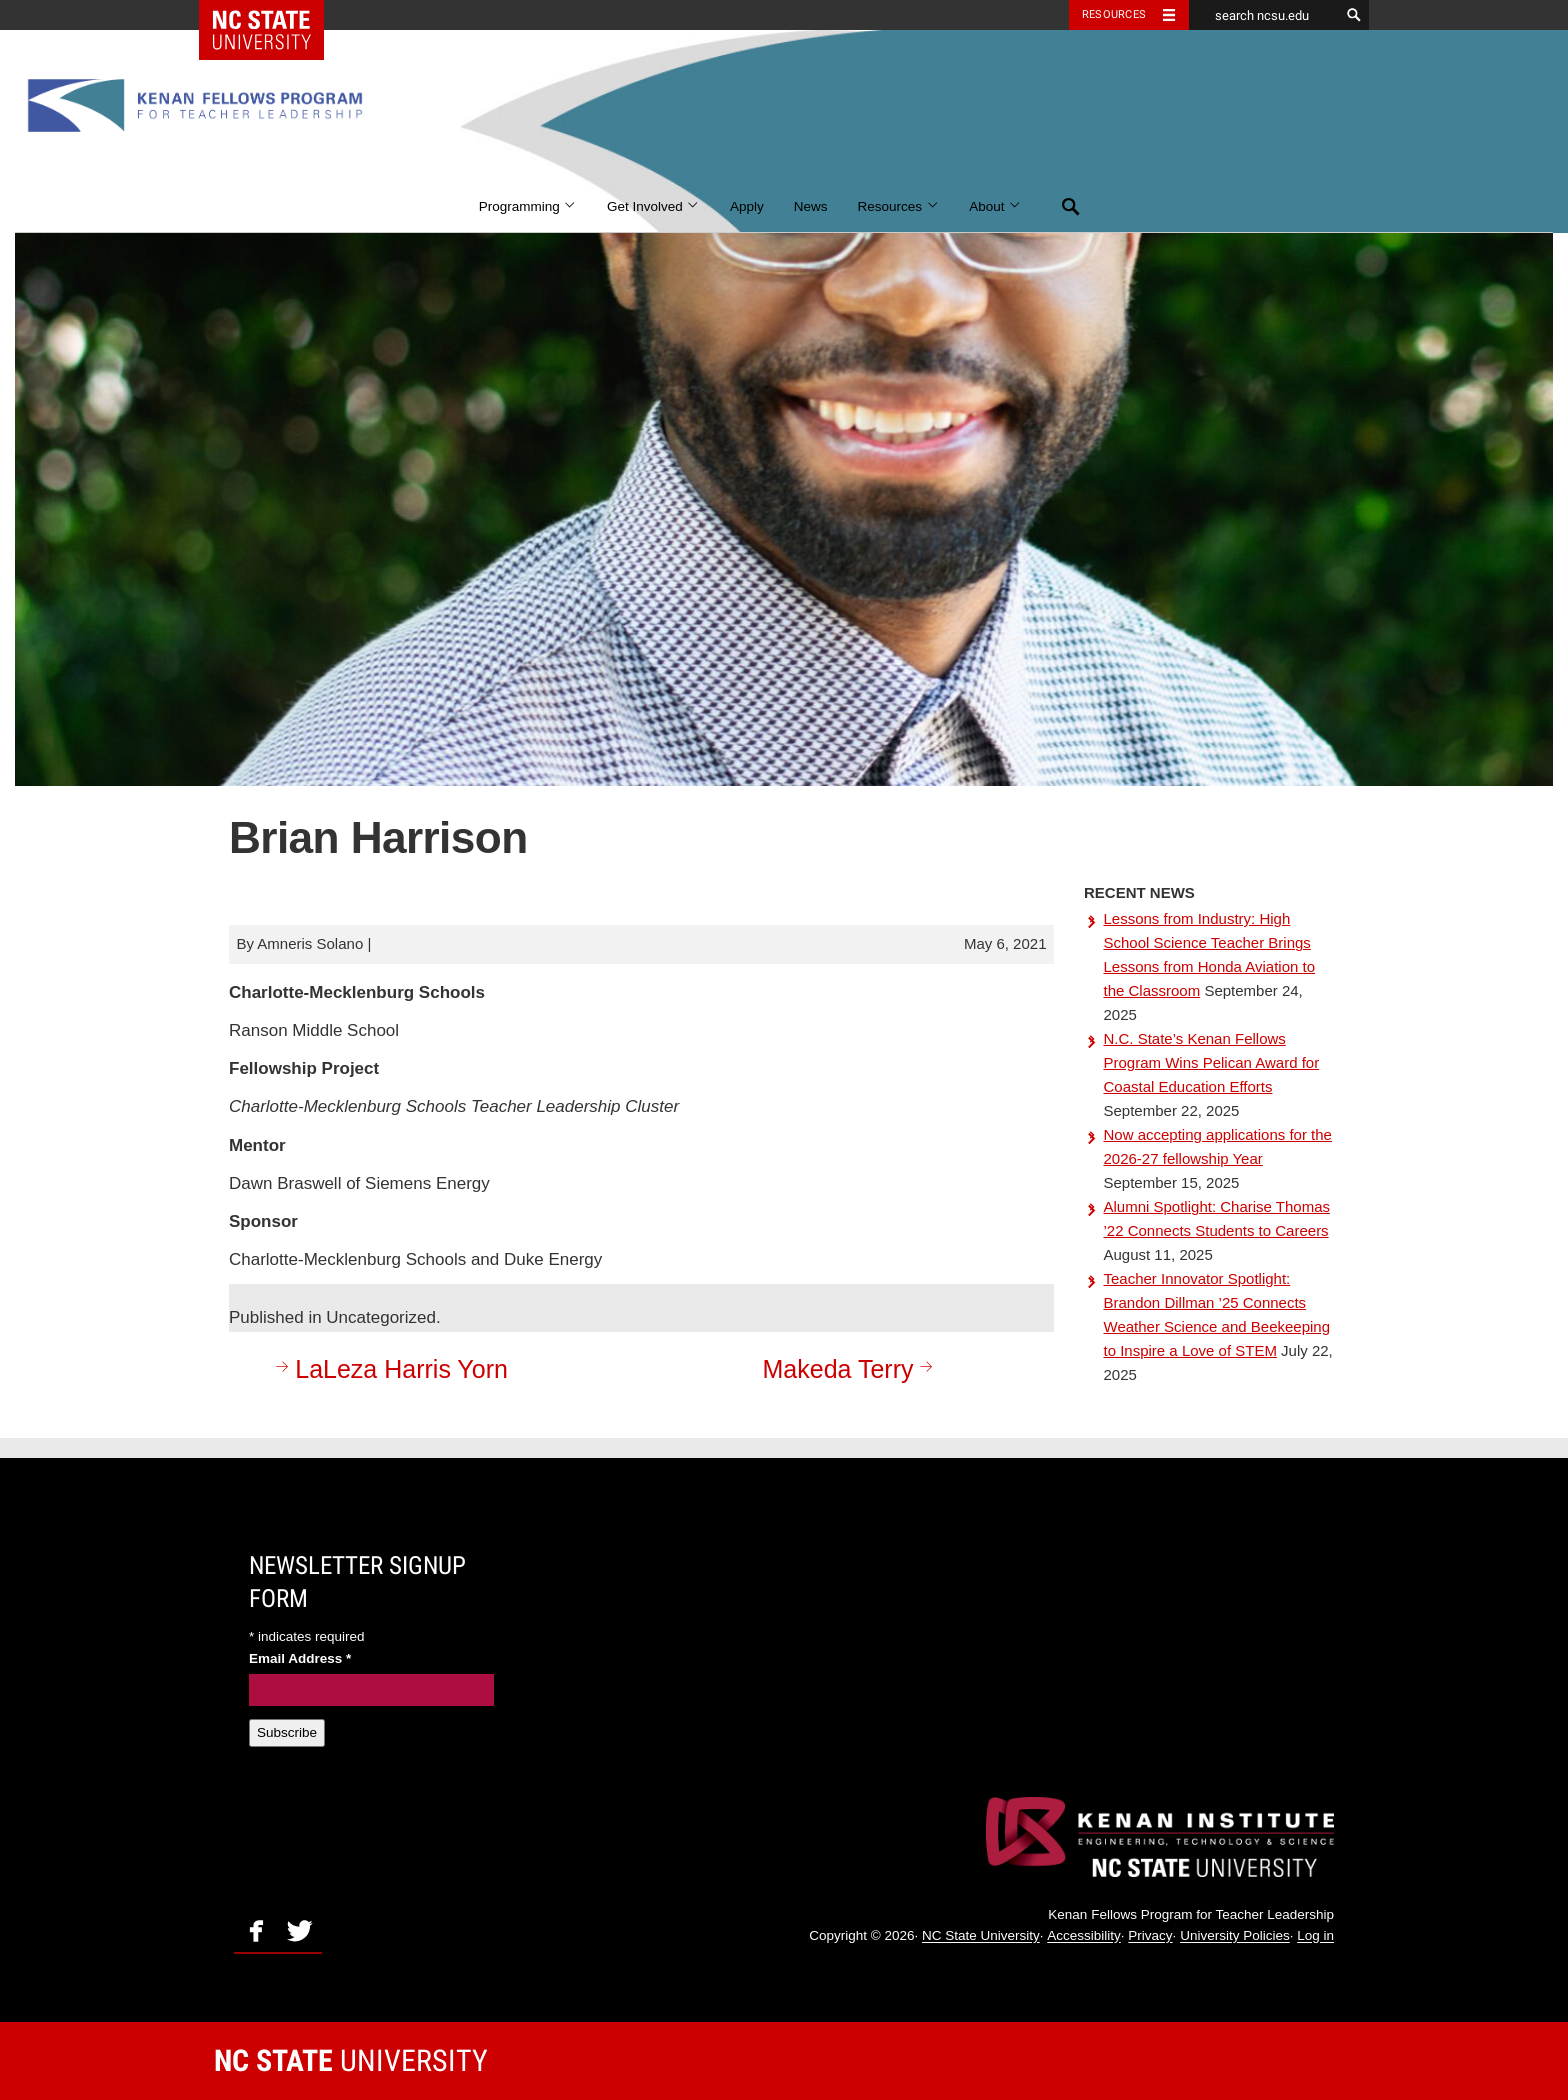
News (811, 206)
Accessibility (1084, 1936)
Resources (899, 206)
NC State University (981, 1936)
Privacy (1150, 1936)
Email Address (300, 1658)
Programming (528, 206)
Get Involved (653, 206)
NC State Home (274, 15)
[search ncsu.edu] (1264, 15)
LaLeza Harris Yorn (389, 1368)
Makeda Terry (851, 1368)
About (995, 206)
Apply (747, 206)
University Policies (1235, 1936)
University (351, 2060)
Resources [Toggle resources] (1114, 14)
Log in (1315, 1936)
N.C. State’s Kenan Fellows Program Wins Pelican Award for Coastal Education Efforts (1212, 1062)
